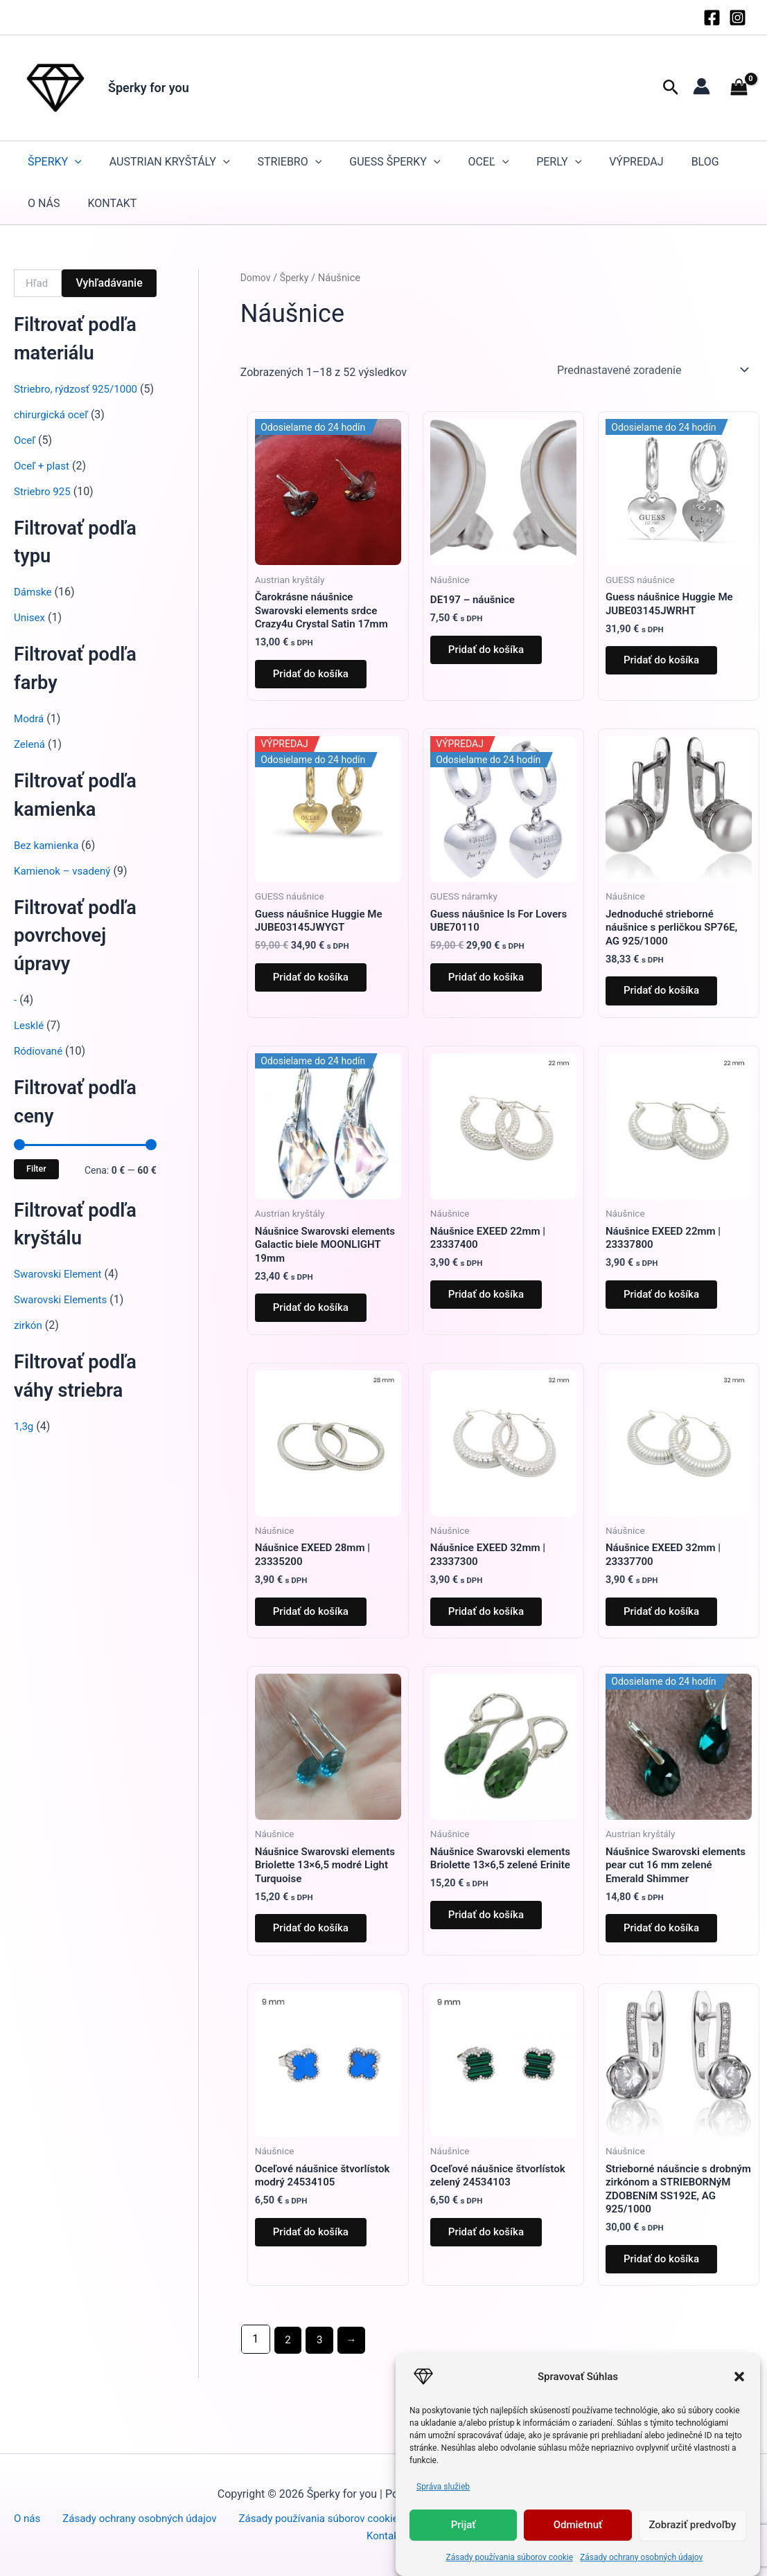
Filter (36, 1185)
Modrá (30, 735)
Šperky (55, 162)
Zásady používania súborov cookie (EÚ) (330, 2516)
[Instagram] (737, 17)
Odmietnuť (578, 2525)
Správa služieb (443, 2487)
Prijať (463, 2525)
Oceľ (488, 162)
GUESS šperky (394, 162)
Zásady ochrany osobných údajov (641, 2557)
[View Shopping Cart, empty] (738, 87)
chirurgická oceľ (53, 431)
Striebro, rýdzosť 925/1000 (79, 388)
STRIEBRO (290, 162)
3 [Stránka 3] (322, 2383)
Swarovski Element (60, 1290)
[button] (739, 2376)
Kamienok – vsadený (65, 887)
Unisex (30, 634)
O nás (44, 203)
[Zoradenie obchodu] (652, 370)
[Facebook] (712, 17)
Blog (705, 161)
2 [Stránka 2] (288, 2383)
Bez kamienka (48, 861)
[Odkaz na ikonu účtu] (701, 86)
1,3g (24, 1442)
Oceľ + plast (43, 482)
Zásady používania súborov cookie (510, 2557)
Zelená (30, 760)
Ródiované (40, 1067)
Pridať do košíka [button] (316, 679)
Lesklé (30, 1041)
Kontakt (111, 203)
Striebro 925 (44, 508)
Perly (558, 162)
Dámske (34, 608)
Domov (256, 277)
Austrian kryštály (169, 162)
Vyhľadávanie (109, 282)
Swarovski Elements (63, 1316)
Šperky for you (148, 87)
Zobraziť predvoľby (692, 2525)
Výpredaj (636, 161)
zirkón (29, 1341)
